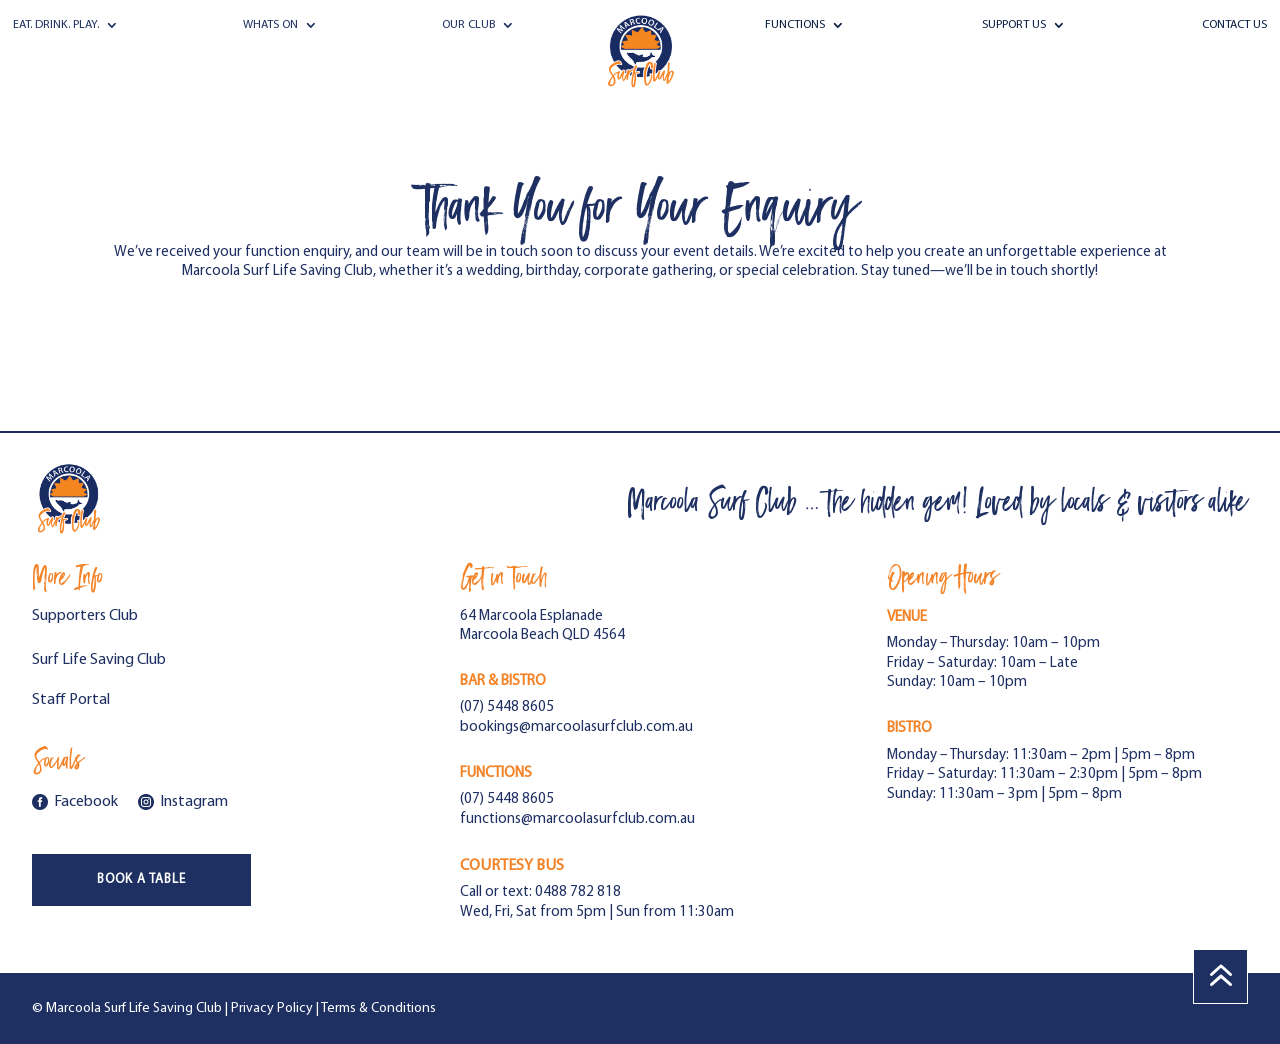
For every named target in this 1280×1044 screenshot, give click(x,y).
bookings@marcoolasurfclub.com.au (576, 727)
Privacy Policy (272, 1008)
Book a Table (141, 879)
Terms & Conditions (378, 1008)
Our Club (468, 25)
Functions (795, 25)
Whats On (270, 25)
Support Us (1014, 25)
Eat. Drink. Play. (56, 25)
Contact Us (1234, 25)
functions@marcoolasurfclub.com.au (577, 819)
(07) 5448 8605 (507, 707)
